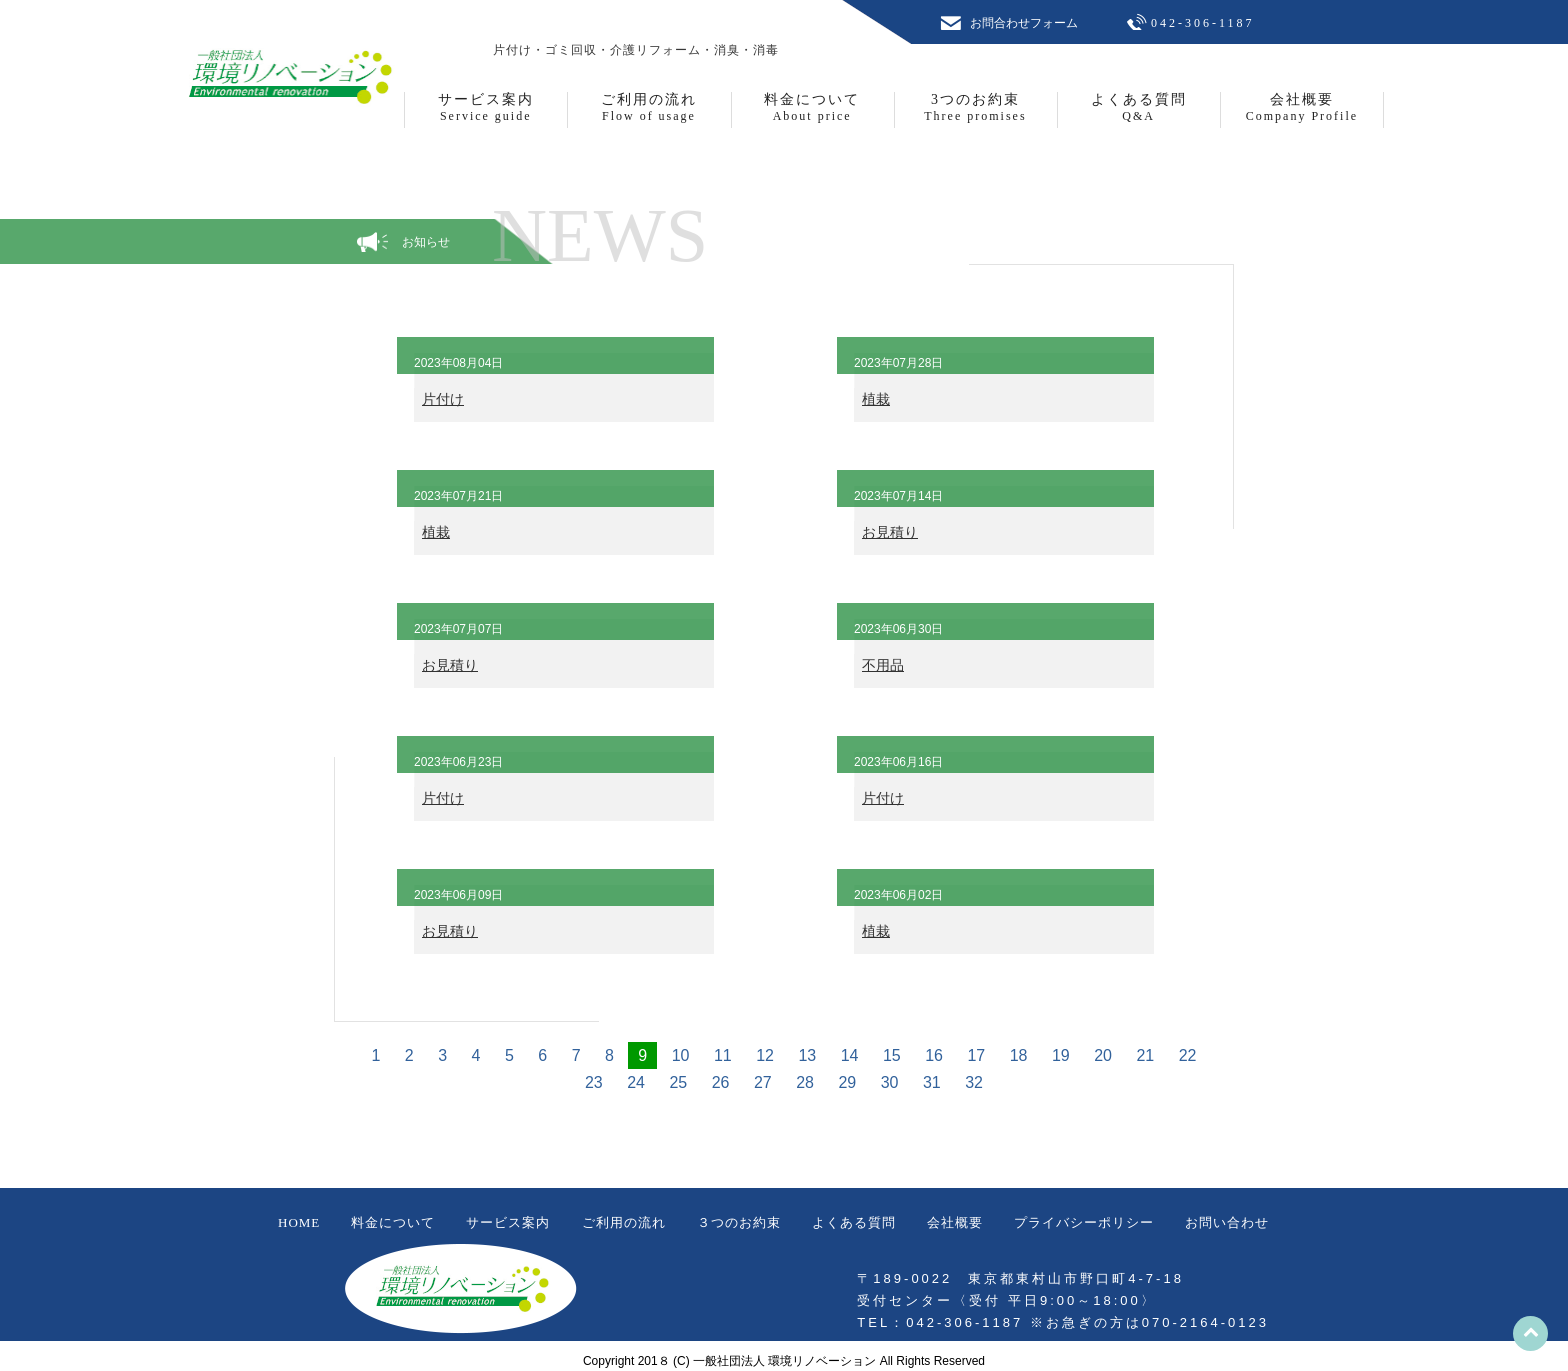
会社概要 (955, 1222)
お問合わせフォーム (1024, 23)
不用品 (883, 665)
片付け (443, 399)
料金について (393, 1222)
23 (594, 1082)
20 (1103, 1055)
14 (850, 1055)
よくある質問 (854, 1222)
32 (974, 1082)
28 (805, 1082)
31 (932, 1082)
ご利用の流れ (624, 1222)
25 (678, 1082)
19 (1061, 1055)
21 (1145, 1055)
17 (976, 1055)
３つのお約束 (739, 1222)
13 (807, 1055)
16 (934, 1055)
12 (765, 1055)
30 (890, 1082)
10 (681, 1055)
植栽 (876, 399)
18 (1019, 1055)
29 (847, 1082)
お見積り (890, 532)
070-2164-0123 (1205, 1322)
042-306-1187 (1203, 23)
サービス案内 (508, 1222)
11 (723, 1055)
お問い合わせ (1227, 1222)
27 (763, 1082)
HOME (299, 1222)
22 (1188, 1055)
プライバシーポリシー (1084, 1222)
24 (636, 1082)
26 (721, 1082)
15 (892, 1055)
